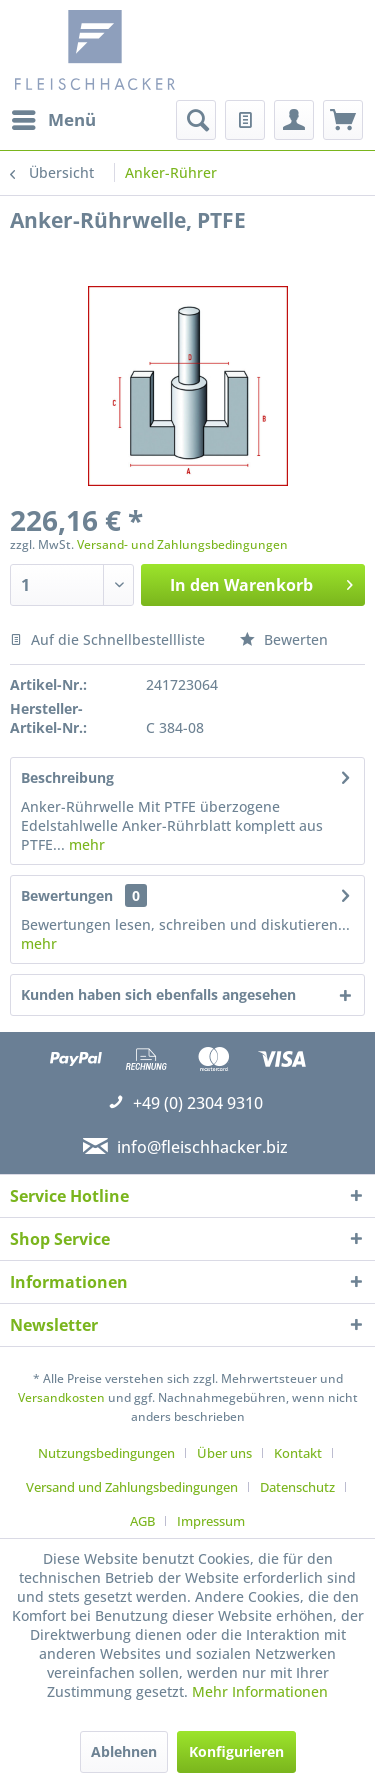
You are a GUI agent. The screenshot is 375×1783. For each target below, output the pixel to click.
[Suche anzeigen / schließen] (196, 120)
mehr (85, 844)
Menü (54, 117)
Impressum (211, 1521)
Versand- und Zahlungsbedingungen (182, 544)
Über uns (224, 1453)
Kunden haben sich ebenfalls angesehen (158, 994)
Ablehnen (124, 1751)
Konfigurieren (236, 1751)
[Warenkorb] (343, 120)
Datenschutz (297, 1487)
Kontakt (298, 1453)
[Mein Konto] (294, 120)
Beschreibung (67, 777)
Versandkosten (61, 1397)
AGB (142, 1521)
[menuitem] (53, 120)
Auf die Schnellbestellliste (107, 639)
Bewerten (284, 639)
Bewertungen (67, 895)
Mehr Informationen (260, 1691)
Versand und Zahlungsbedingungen (132, 1487)
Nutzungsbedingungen (106, 1453)
